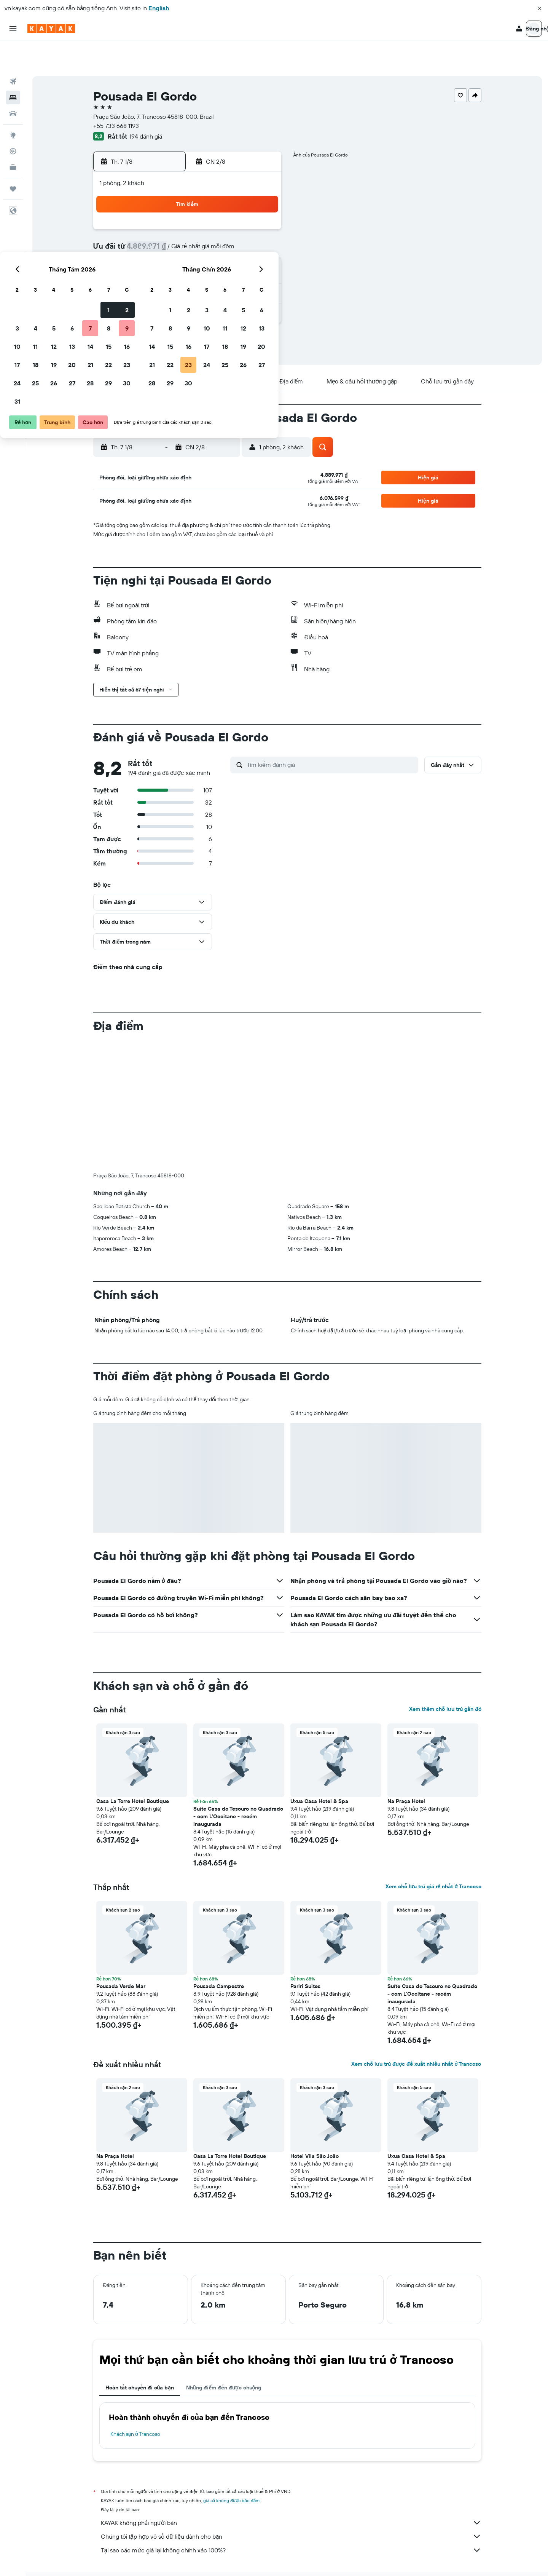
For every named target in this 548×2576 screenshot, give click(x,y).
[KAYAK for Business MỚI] (13, 137)
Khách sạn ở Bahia (292, 2559)
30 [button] (261, 275)
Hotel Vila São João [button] (314, 2126)
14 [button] (225, 239)
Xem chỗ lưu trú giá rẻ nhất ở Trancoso (433, 1856)
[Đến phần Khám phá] (13, 105)
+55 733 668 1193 (116, 96)
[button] (539, 8)
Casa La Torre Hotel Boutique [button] (132, 1771)
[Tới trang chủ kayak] (51, 28)
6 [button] (207, 221)
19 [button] (188, 257)
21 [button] (225, 257)
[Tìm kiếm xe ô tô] (13, 83)
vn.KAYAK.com (108, 2559)
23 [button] (261, 257)
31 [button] (152, 294)
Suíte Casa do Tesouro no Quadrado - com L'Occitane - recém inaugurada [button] (238, 1787)
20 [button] (206, 257)
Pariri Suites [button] (305, 1956)
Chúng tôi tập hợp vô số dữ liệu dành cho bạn (291, 2506)
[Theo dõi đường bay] (13, 121)
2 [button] (261, 202)
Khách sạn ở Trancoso (135, 2404)
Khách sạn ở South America (190, 2559)
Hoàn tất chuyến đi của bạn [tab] (139, 2357)
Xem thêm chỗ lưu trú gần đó (445, 1679)
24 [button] (151, 275)
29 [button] (243, 275)
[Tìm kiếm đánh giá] (330, 735)
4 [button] (170, 221)
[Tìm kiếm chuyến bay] (13, 51)
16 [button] (261, 239)
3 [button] (152, 221)
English (158, 8)
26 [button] (188, 275)
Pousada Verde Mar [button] (120, 1956)
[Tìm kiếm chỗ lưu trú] (13, 67)
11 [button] (170, 239)
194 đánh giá (145, 106)
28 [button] (224, 275)
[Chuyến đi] (13, 159)
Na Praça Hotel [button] (406, 1771)
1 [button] (243, 202)
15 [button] (243, 239)
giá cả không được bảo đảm (231, 2471)
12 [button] (188, 239)
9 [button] (261, 221)
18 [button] (170, 257)
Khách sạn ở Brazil (245, 2559)
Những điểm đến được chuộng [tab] (223, 2357)
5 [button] (188, 221)
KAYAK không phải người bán (291, 2493)
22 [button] (243, 257)
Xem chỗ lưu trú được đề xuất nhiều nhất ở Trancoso (416, 2034)
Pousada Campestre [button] (218, 1956)
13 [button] (207, 239)
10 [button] (152, 239)
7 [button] (224, 221)
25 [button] (170, 275)
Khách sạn (142, 2559)
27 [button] (207, 275)
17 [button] (152, 257)
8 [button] (243, 221)
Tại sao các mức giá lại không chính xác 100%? (291, 2520)
